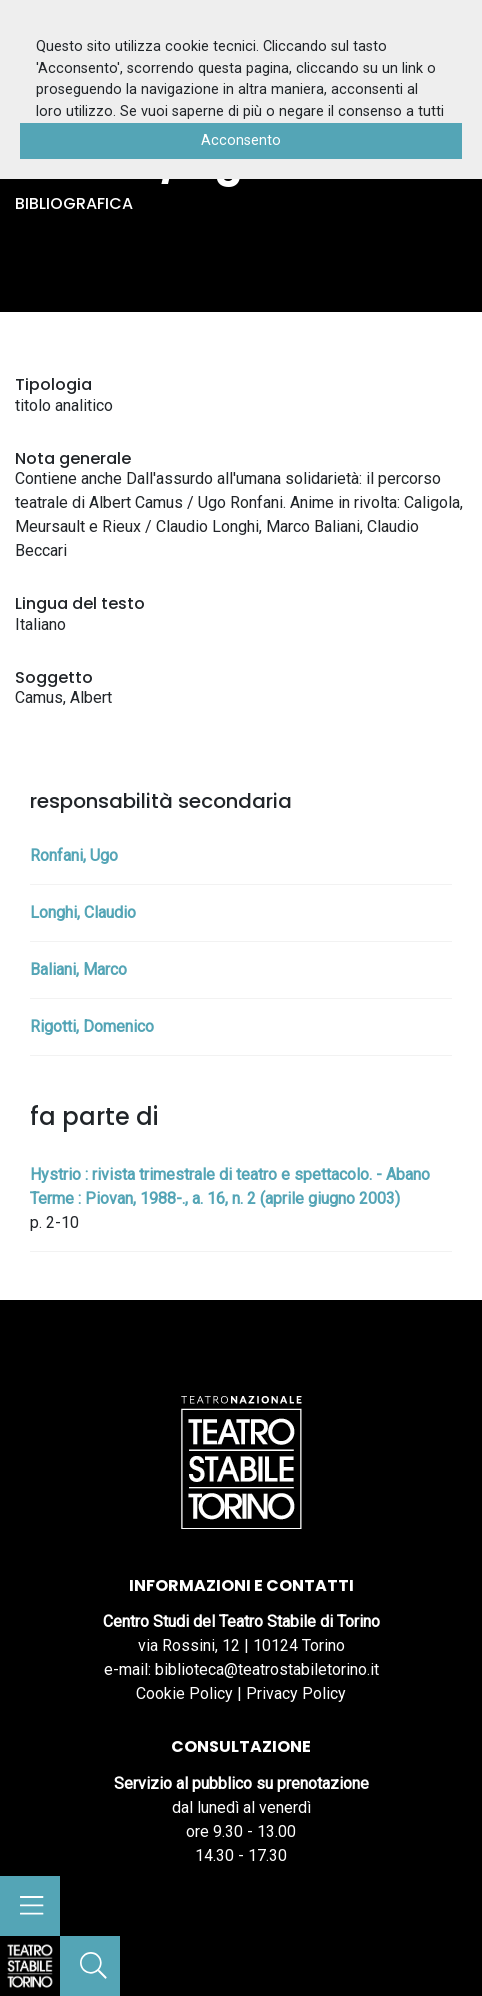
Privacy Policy (296, 1693)
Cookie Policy (184, 1693)
